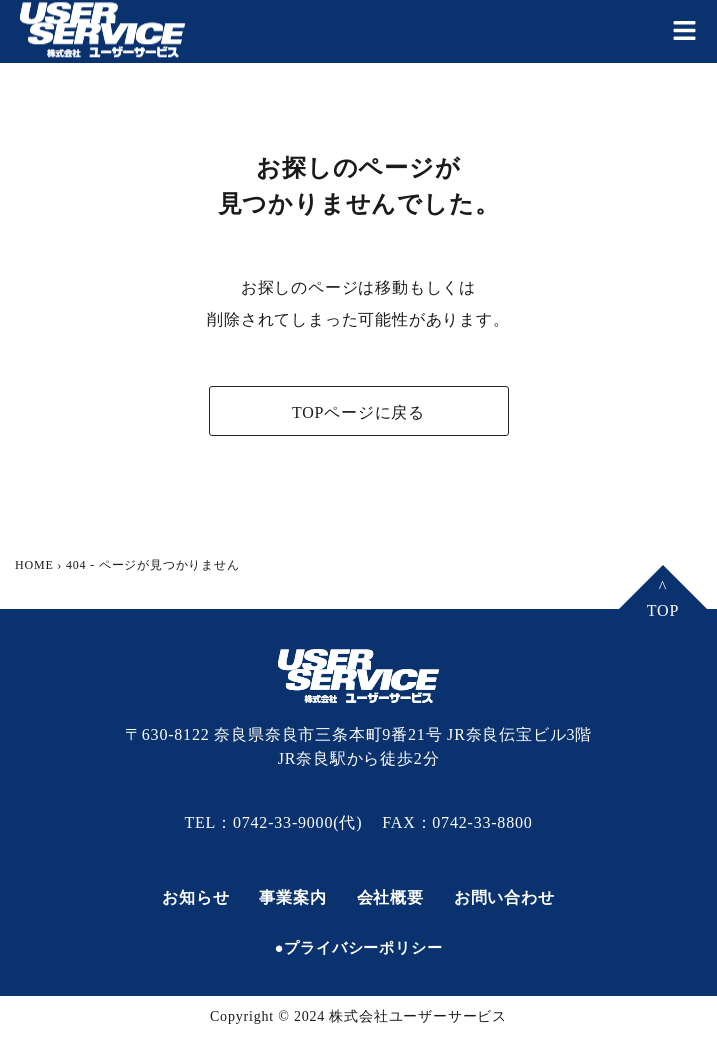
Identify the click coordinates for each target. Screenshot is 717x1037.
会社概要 (390, 897)
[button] (684, 30)
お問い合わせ (504, 897)
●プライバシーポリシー (359, 948)
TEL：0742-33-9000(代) (273, 822)
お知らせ (195, 897)
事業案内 (292, 897)
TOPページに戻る (358, 412)
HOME (34, 565)
